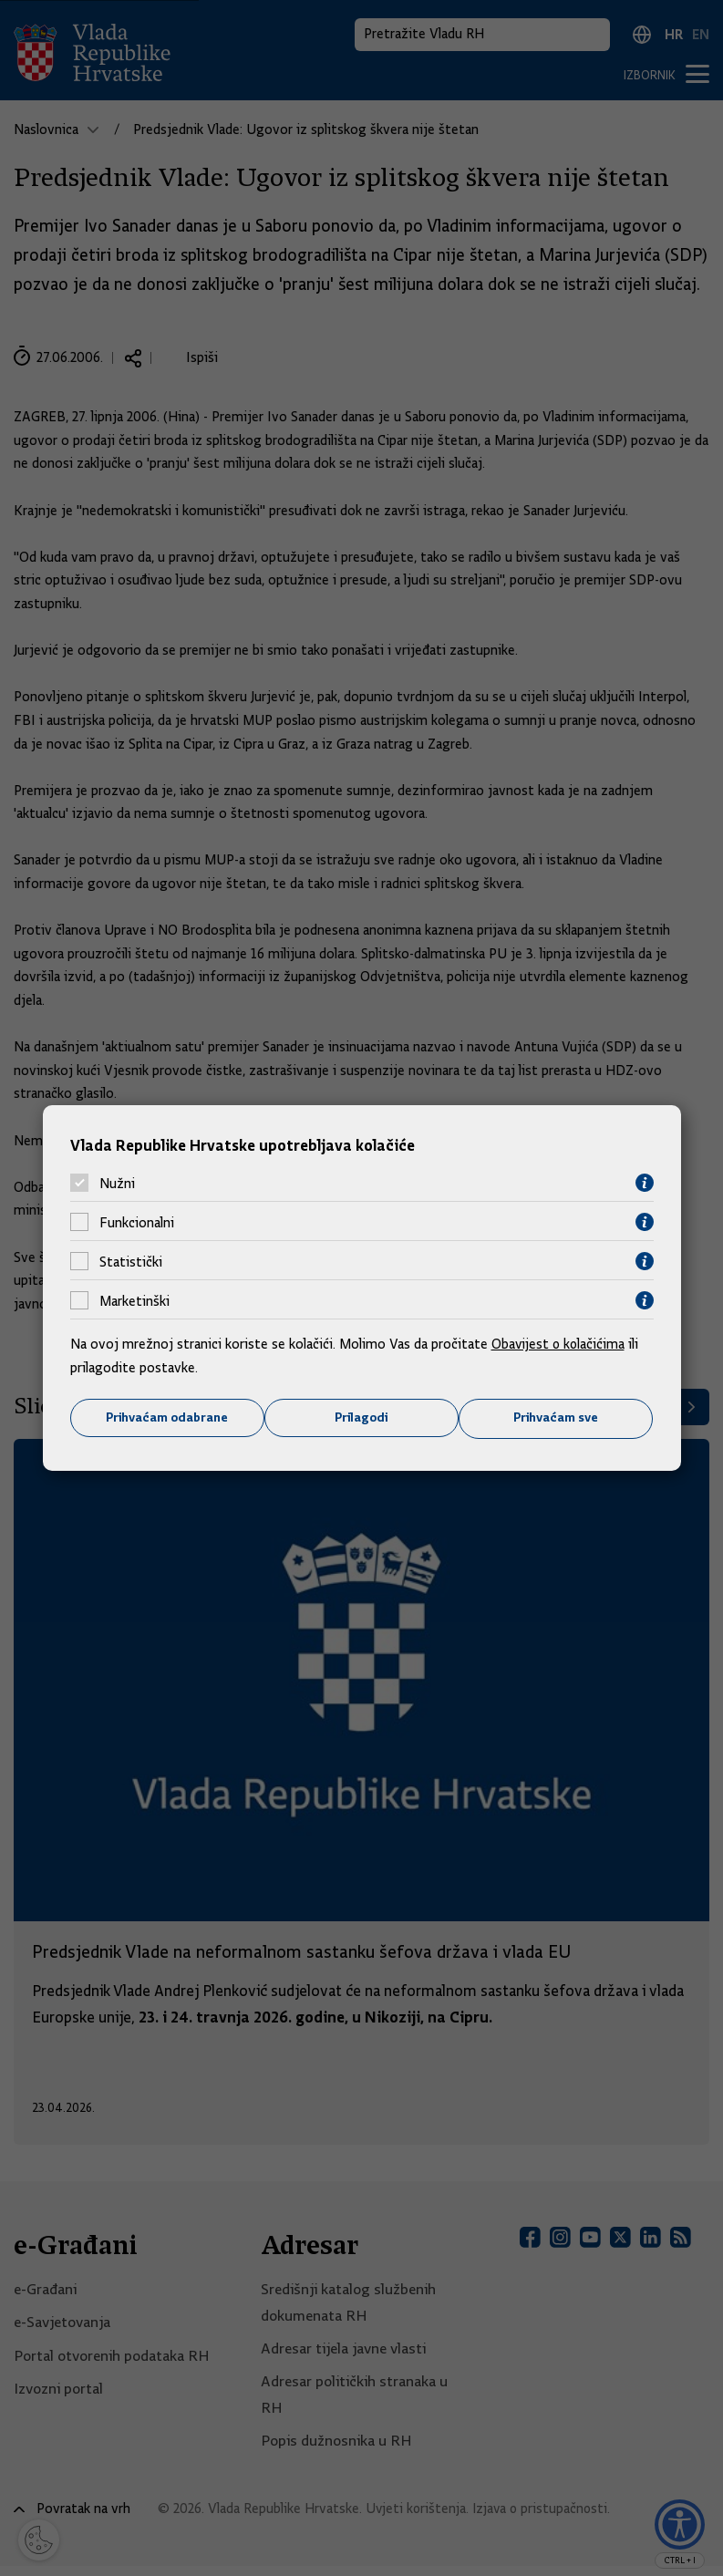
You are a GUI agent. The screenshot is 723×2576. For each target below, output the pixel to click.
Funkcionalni (136, 1222)
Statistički (130, 1261)
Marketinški (134, 1300)
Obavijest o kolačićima (559, 1344)
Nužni (117, 1182)
